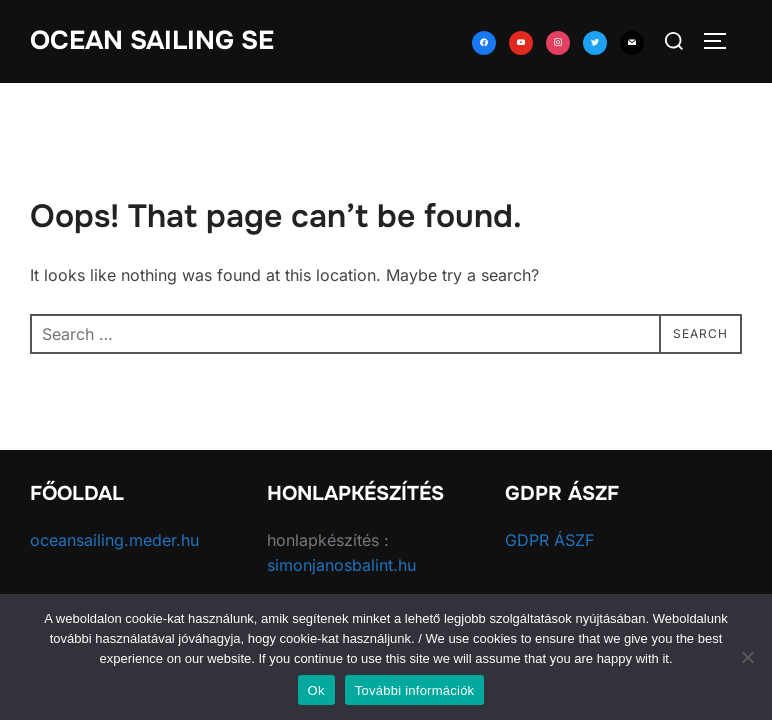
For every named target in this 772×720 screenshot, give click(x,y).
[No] (747, 657)
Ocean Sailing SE (152, 40)
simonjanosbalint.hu (341, 566)
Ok (316, 690)
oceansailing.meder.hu (114, 540)
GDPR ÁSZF (549, 540)
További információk (415, 690)
